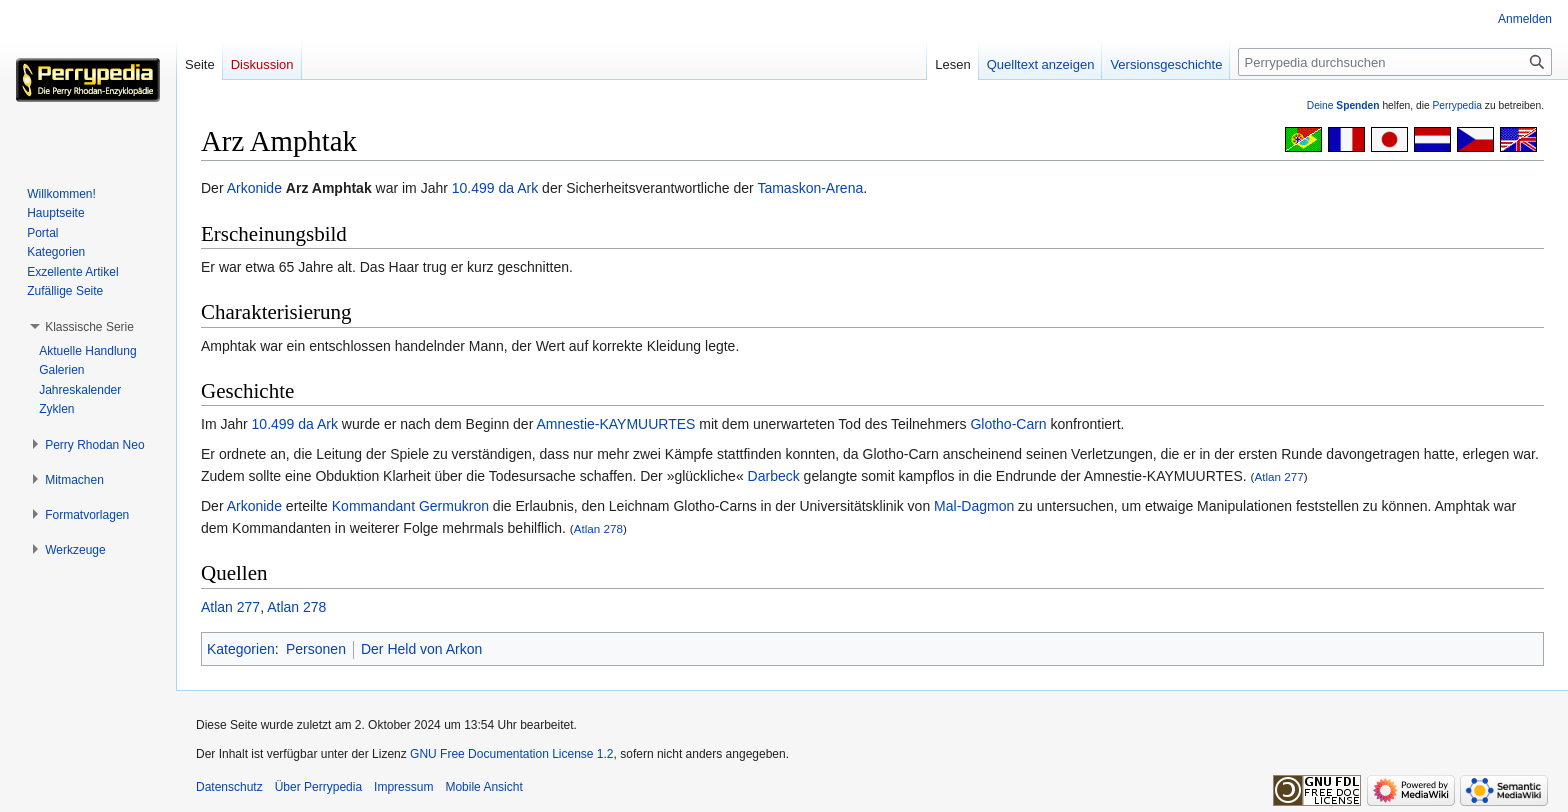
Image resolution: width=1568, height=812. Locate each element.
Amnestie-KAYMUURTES (615, 424)
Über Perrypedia (318, 787)
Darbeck (774, 476)
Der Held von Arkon (421, 649)
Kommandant (373, 506)
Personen (316, 649)
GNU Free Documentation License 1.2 (511, 754)
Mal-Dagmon (974, 506)
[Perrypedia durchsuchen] (1395, 62)
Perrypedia (1457, 105)
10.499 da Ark (495, 188)
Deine (1343, 105)
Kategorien (241, 649)
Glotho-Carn (1008, 424)
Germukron (454, 506)
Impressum (403, 787)
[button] (89, 327)
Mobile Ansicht (483, 787)
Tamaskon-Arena (810, 188)
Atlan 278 (598, 528)
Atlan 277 (1278, 476)
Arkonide (254, 188)
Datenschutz (229, 787)
